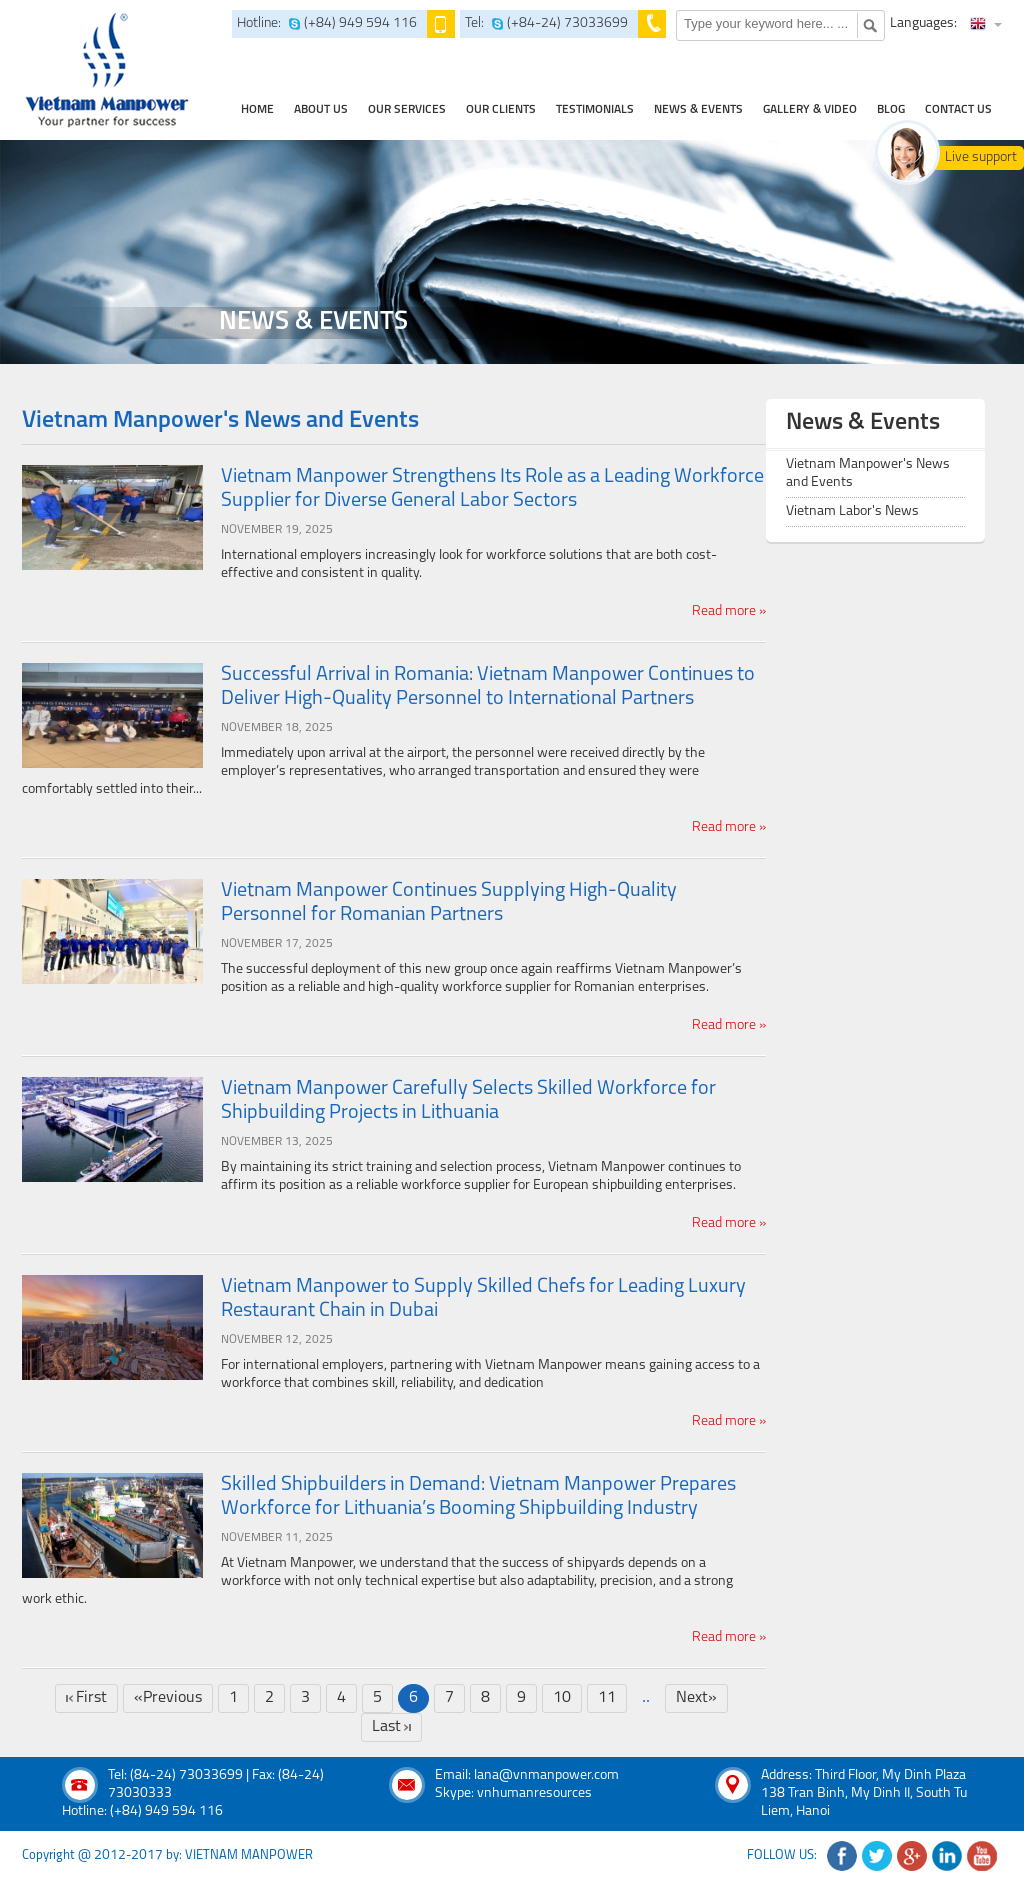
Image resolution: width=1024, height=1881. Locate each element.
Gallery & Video (810, 110)
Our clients (501, 110)
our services (407, 110)
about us (321, 110)
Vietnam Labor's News (852, 511)
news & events (698, 110)
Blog (891, 110)
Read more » (729, 611)
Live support (981, 157)
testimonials (595, 110)
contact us (958, 110)
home (257, 110)
